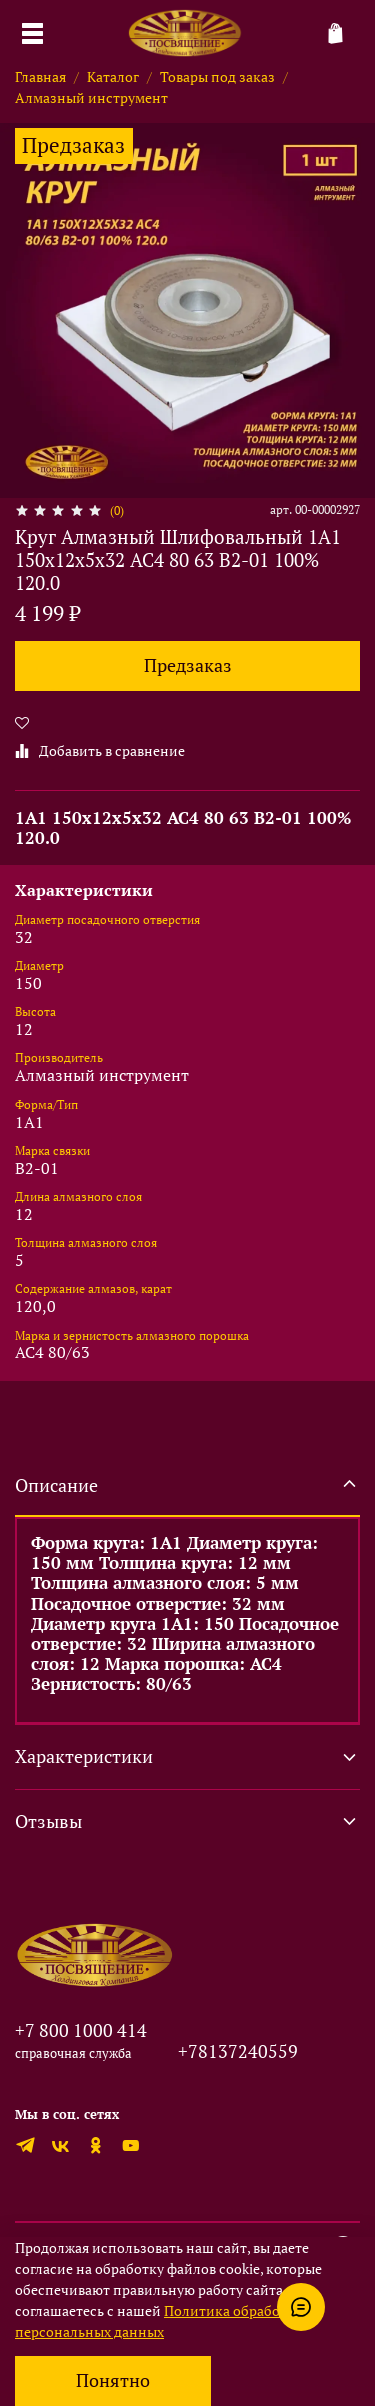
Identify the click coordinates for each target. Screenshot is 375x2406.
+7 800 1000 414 (81, 2030)
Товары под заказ (217, 76)
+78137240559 (238, 2051)
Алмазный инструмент (91, 97)
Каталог (113, 76)
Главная (40, 76)
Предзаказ (188, 665)
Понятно (113, 2380)
